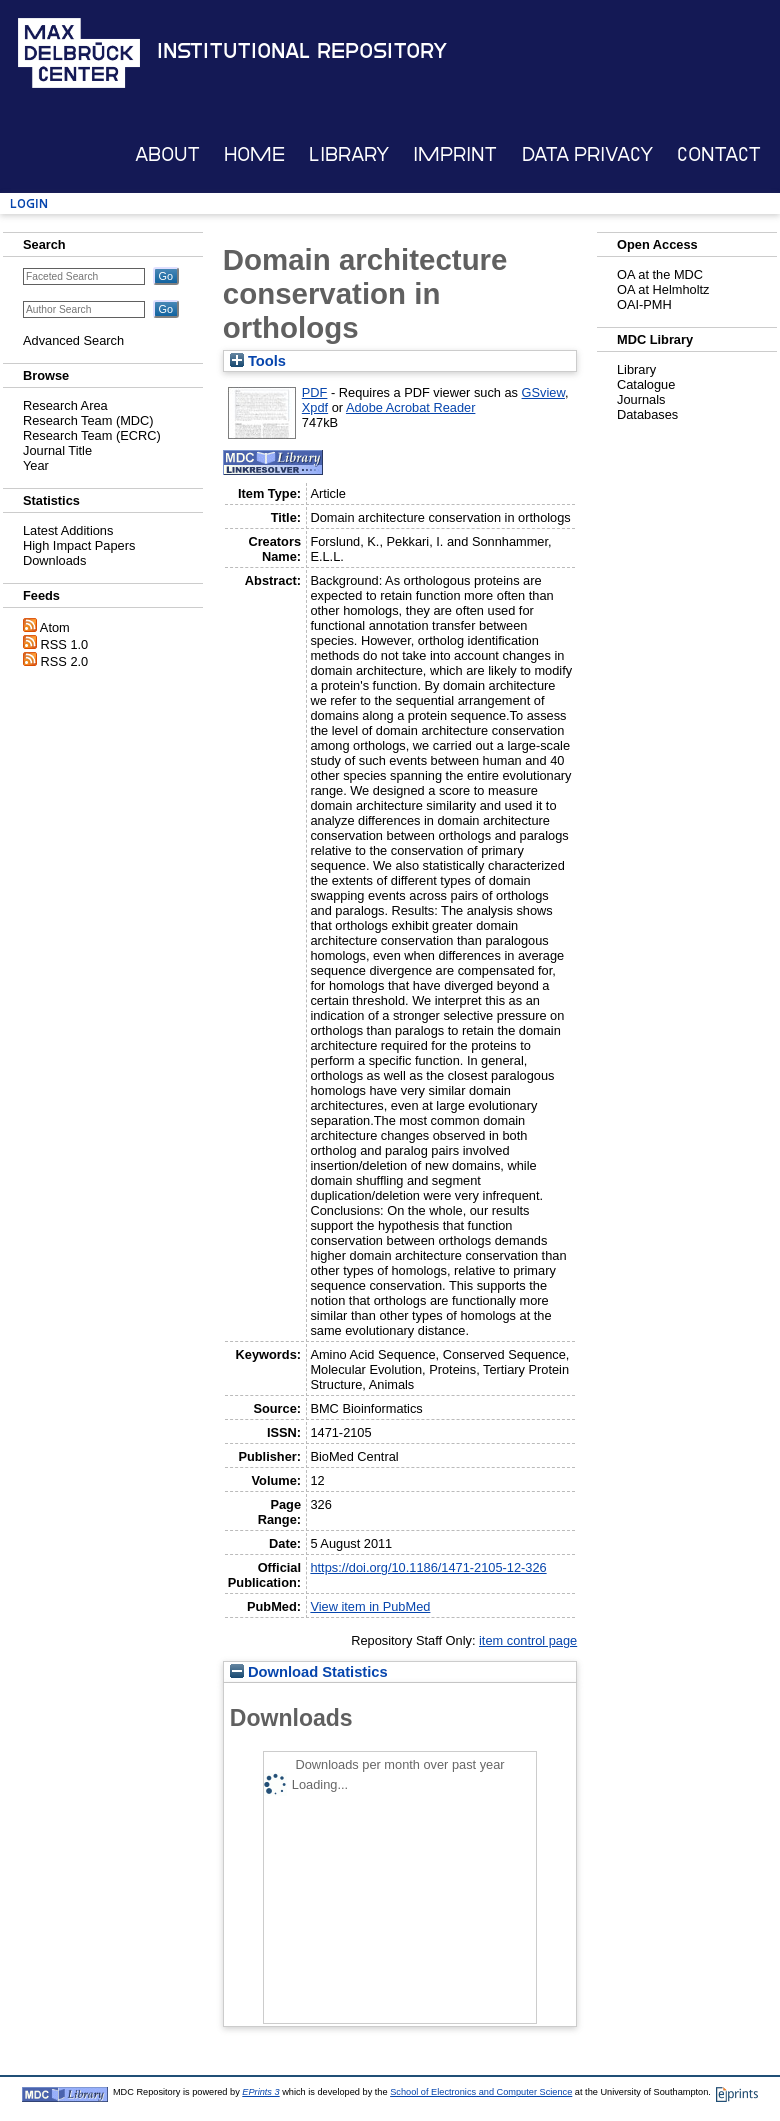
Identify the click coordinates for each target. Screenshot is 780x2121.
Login (29, 203)
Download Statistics (309, 1672)
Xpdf (315, 407)
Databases (647, 414)
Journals (641, 399)
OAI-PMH (644, 304)
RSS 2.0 (65, 661)
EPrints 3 (260, 2092)
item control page (528, 1640)
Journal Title (57, 450)
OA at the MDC (660, 274)
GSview (543, 392)
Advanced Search (73, 340)
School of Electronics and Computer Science (481, 2092)
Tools (258, 361)
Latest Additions (68, 530)
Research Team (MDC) (88, 420)
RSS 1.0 (65, 644)
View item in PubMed (370, 1606)
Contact (719, 154)
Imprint (455, 154)
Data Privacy (587, 154)
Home (254, 154)
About (167, 154)
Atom (55, 627)
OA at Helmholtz (663, 289)
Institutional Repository (302, 51)
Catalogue (646, 384)
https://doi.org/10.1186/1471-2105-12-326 (428, 1567)
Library (349, 154)
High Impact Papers (79, 545)
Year (36, 465)
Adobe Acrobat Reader (410, 407)
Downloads (54, 560)
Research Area (65, 405)
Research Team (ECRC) (92, 435)
